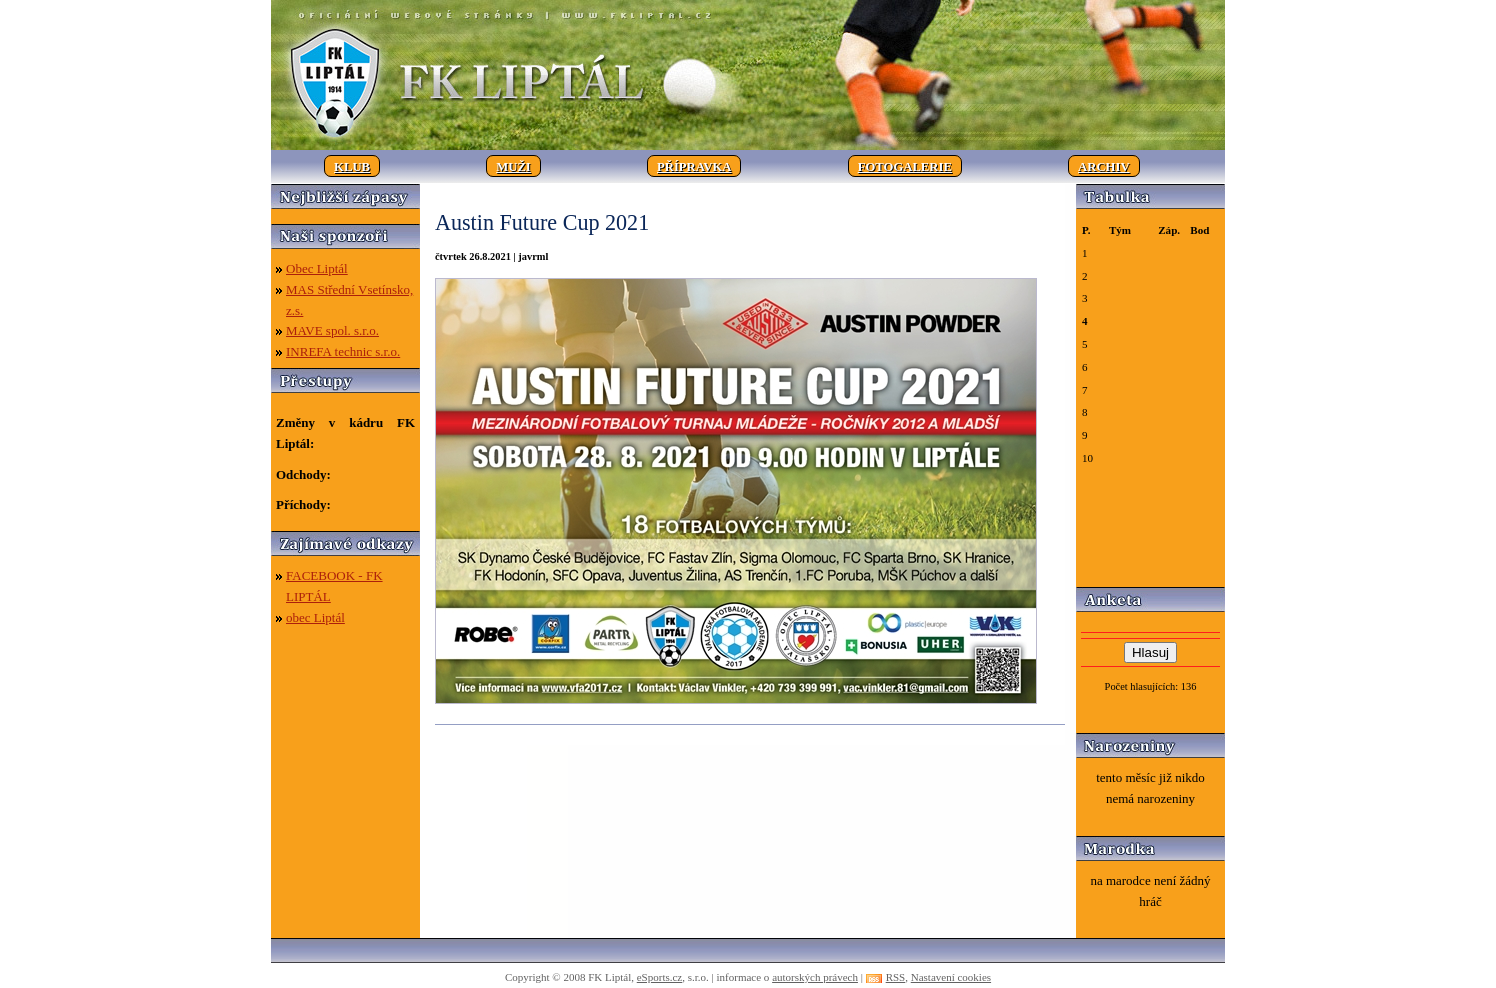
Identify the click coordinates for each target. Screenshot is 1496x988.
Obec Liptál (317, 268)
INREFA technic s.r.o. (343, 351)
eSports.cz (660, 977)
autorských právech (815, 977)
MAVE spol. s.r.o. (332, 330)
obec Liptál (315, 617)
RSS (896, 977)
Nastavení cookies (951, 977)
